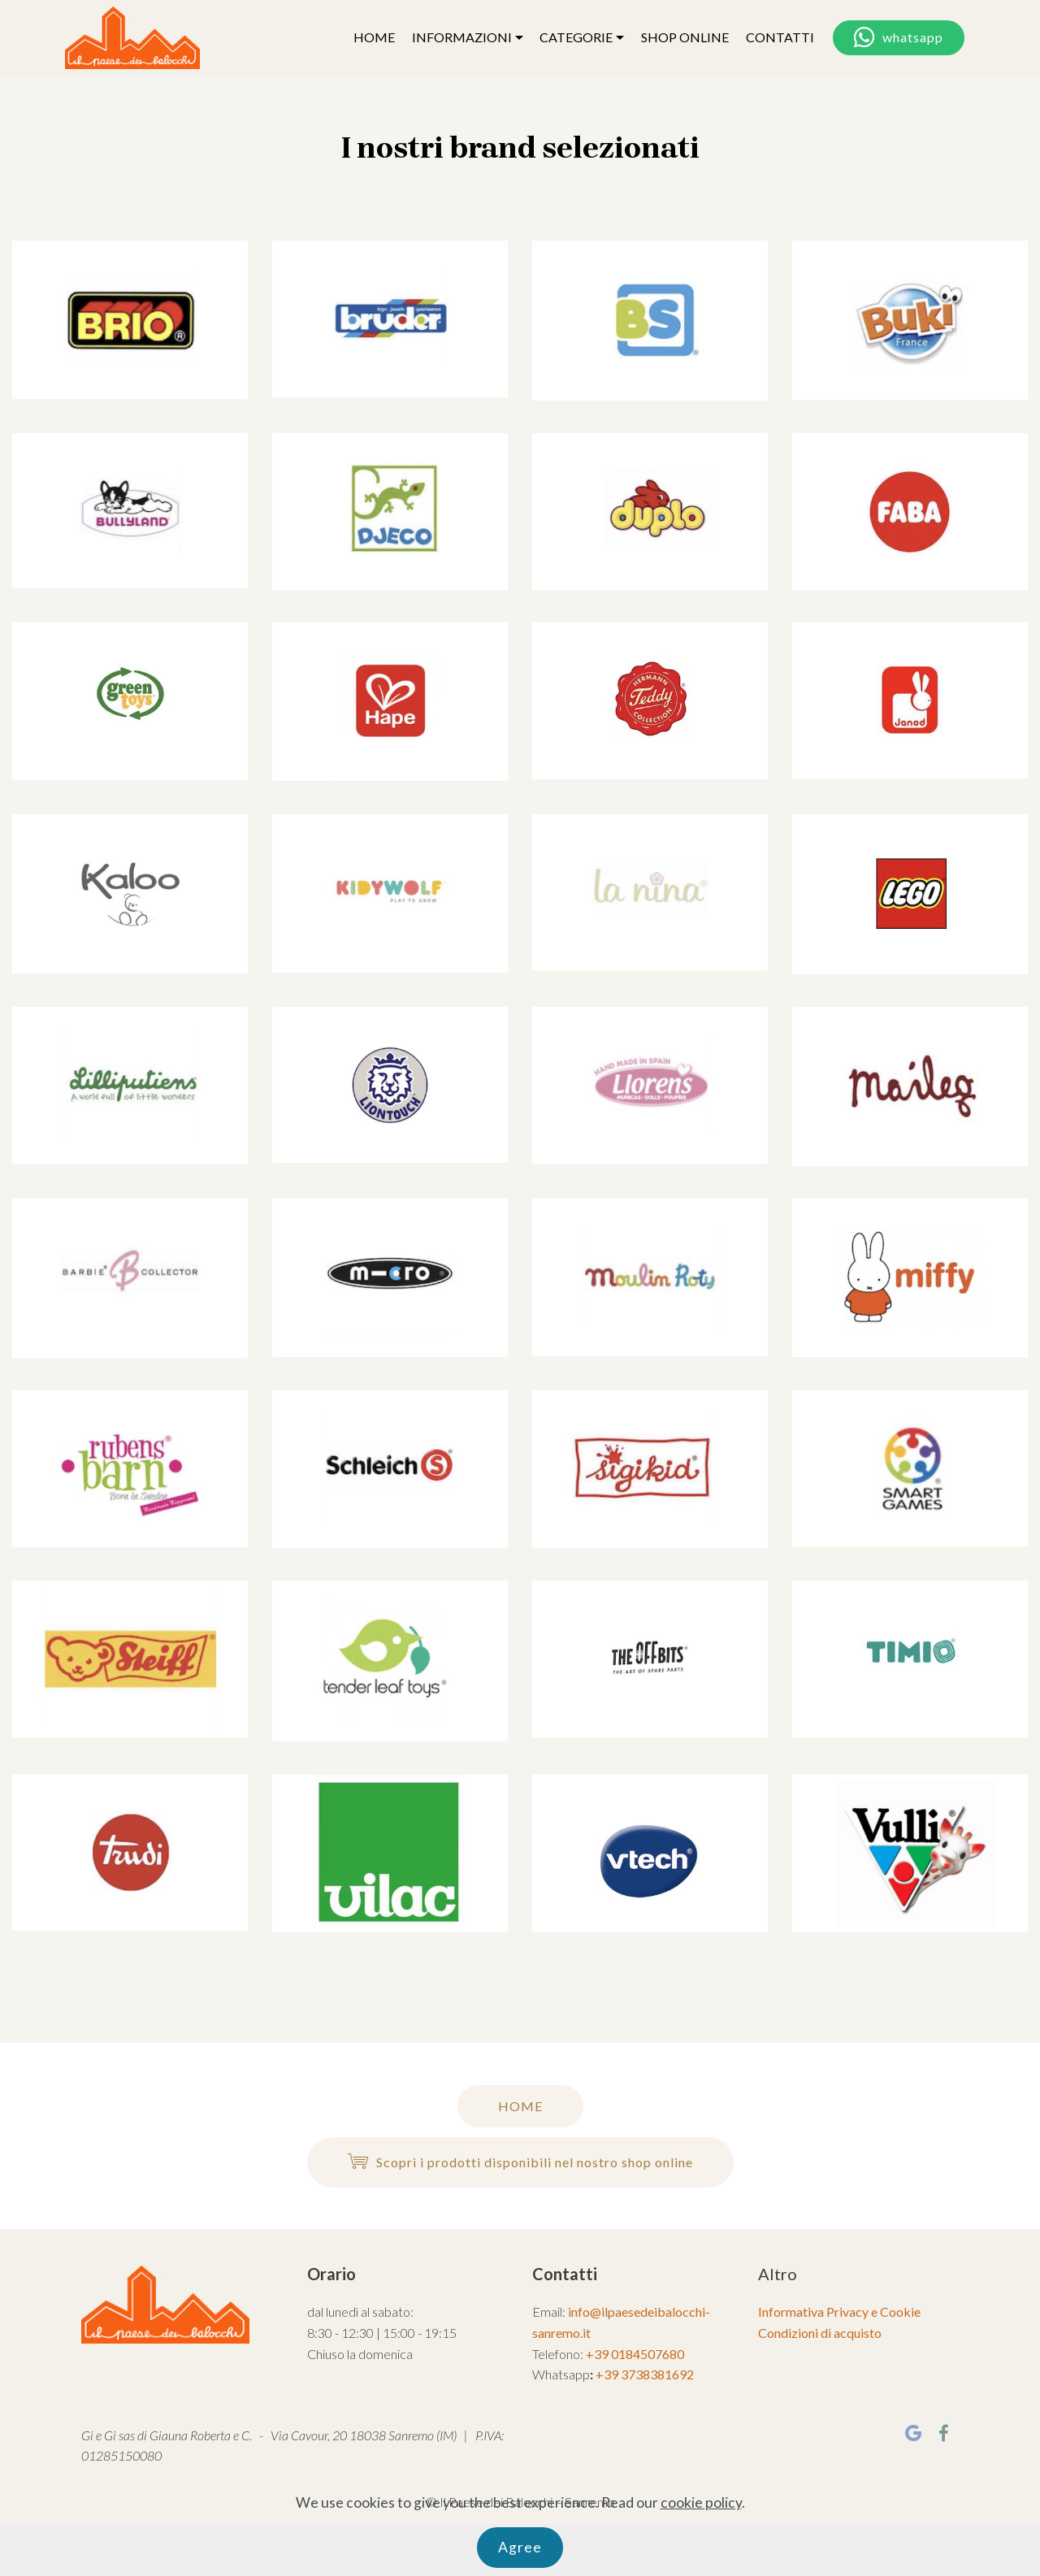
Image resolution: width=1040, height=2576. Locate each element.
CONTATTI (780, 37)
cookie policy (701, 2547)
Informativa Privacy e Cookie (839, 2311)
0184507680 (647, 2353)
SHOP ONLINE (685, 37)
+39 (598, 2353)
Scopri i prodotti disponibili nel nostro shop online (520, 2162)
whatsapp (898, 38)
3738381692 (657, 2374)
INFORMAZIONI (462, 37)
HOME (374, 37)
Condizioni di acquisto (820, 2332)
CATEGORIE (576, 37)
